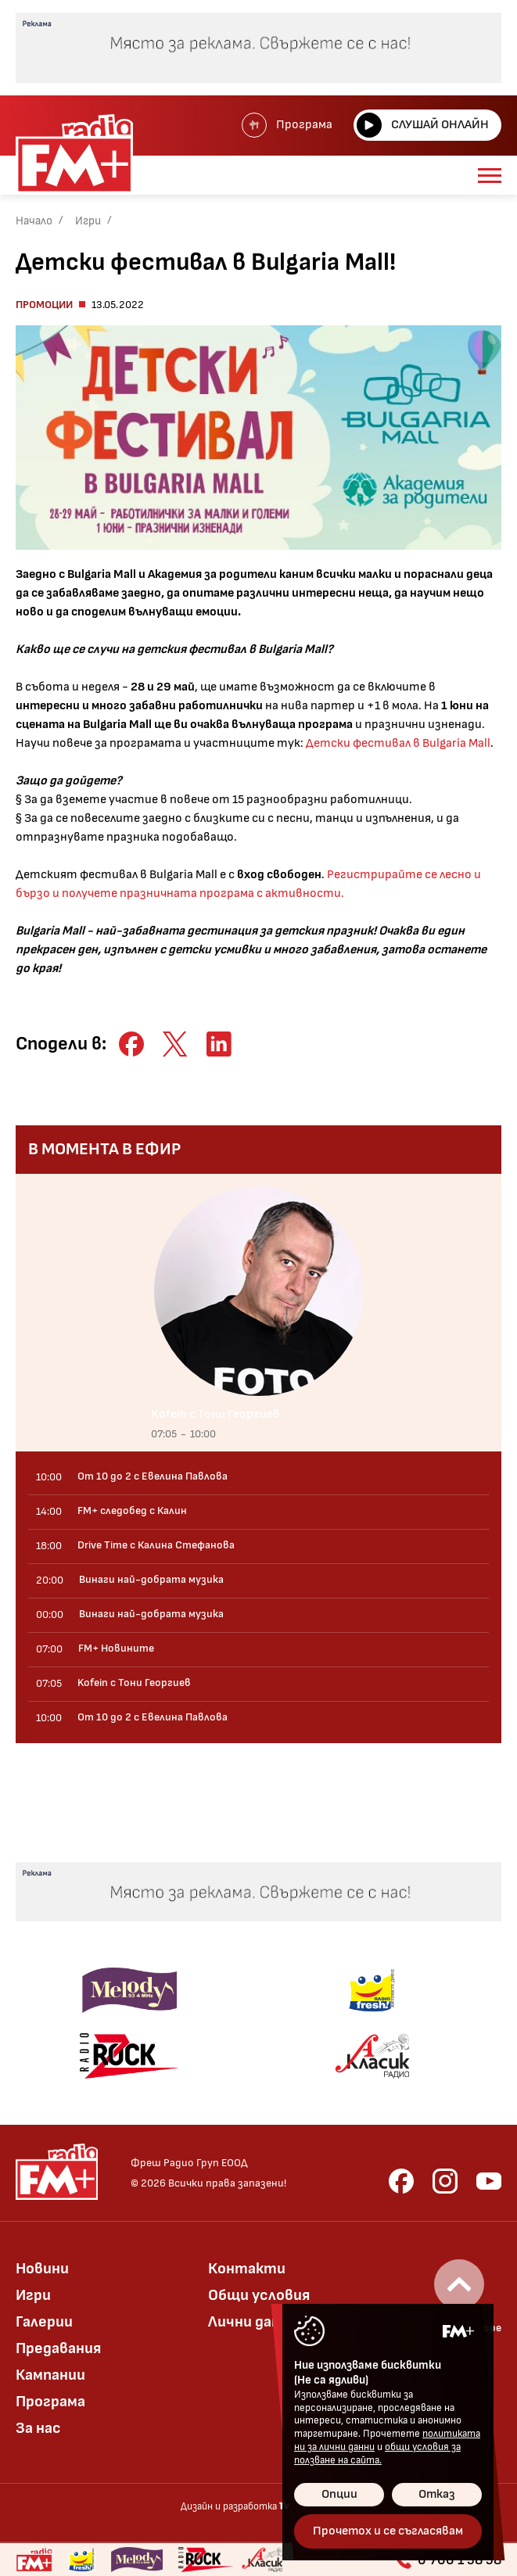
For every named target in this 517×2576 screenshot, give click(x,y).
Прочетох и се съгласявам (388, 2531)
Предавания (58, 2348)
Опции (339, 2494)
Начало (34, 220)
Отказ (436, 2494)
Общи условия (259, 2295)
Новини (42, 2268)
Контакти (246, 2268)
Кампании (50, 2375)
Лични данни (252, 2321)
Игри (88, 220)
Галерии (44, 2321)
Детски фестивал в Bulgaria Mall (396, 743)
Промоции (44, 304)
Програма (287, 125)
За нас (38, 2428)
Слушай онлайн (423, 125)
